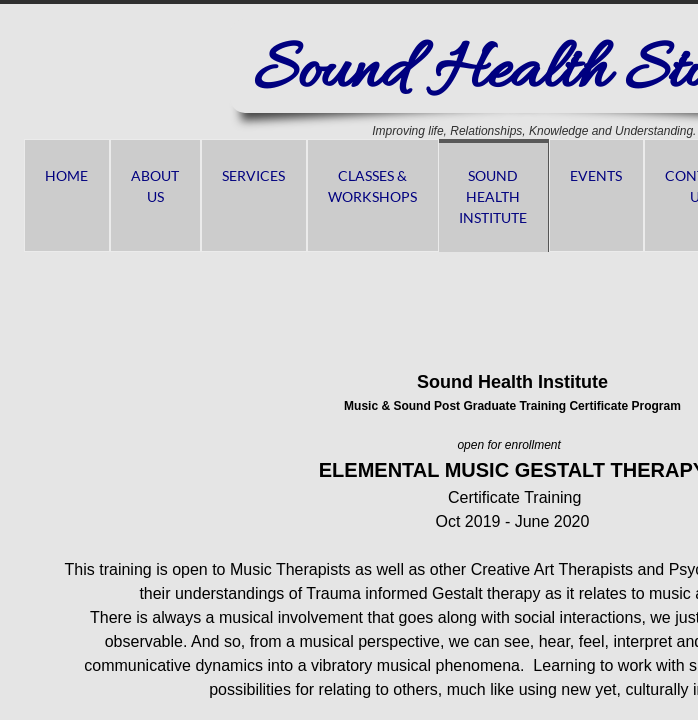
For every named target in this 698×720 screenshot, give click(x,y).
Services (253, 175)
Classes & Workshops (372, 186)
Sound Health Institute (493, 196)
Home (66, 175)
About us (155, 186)
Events (596, 175)
